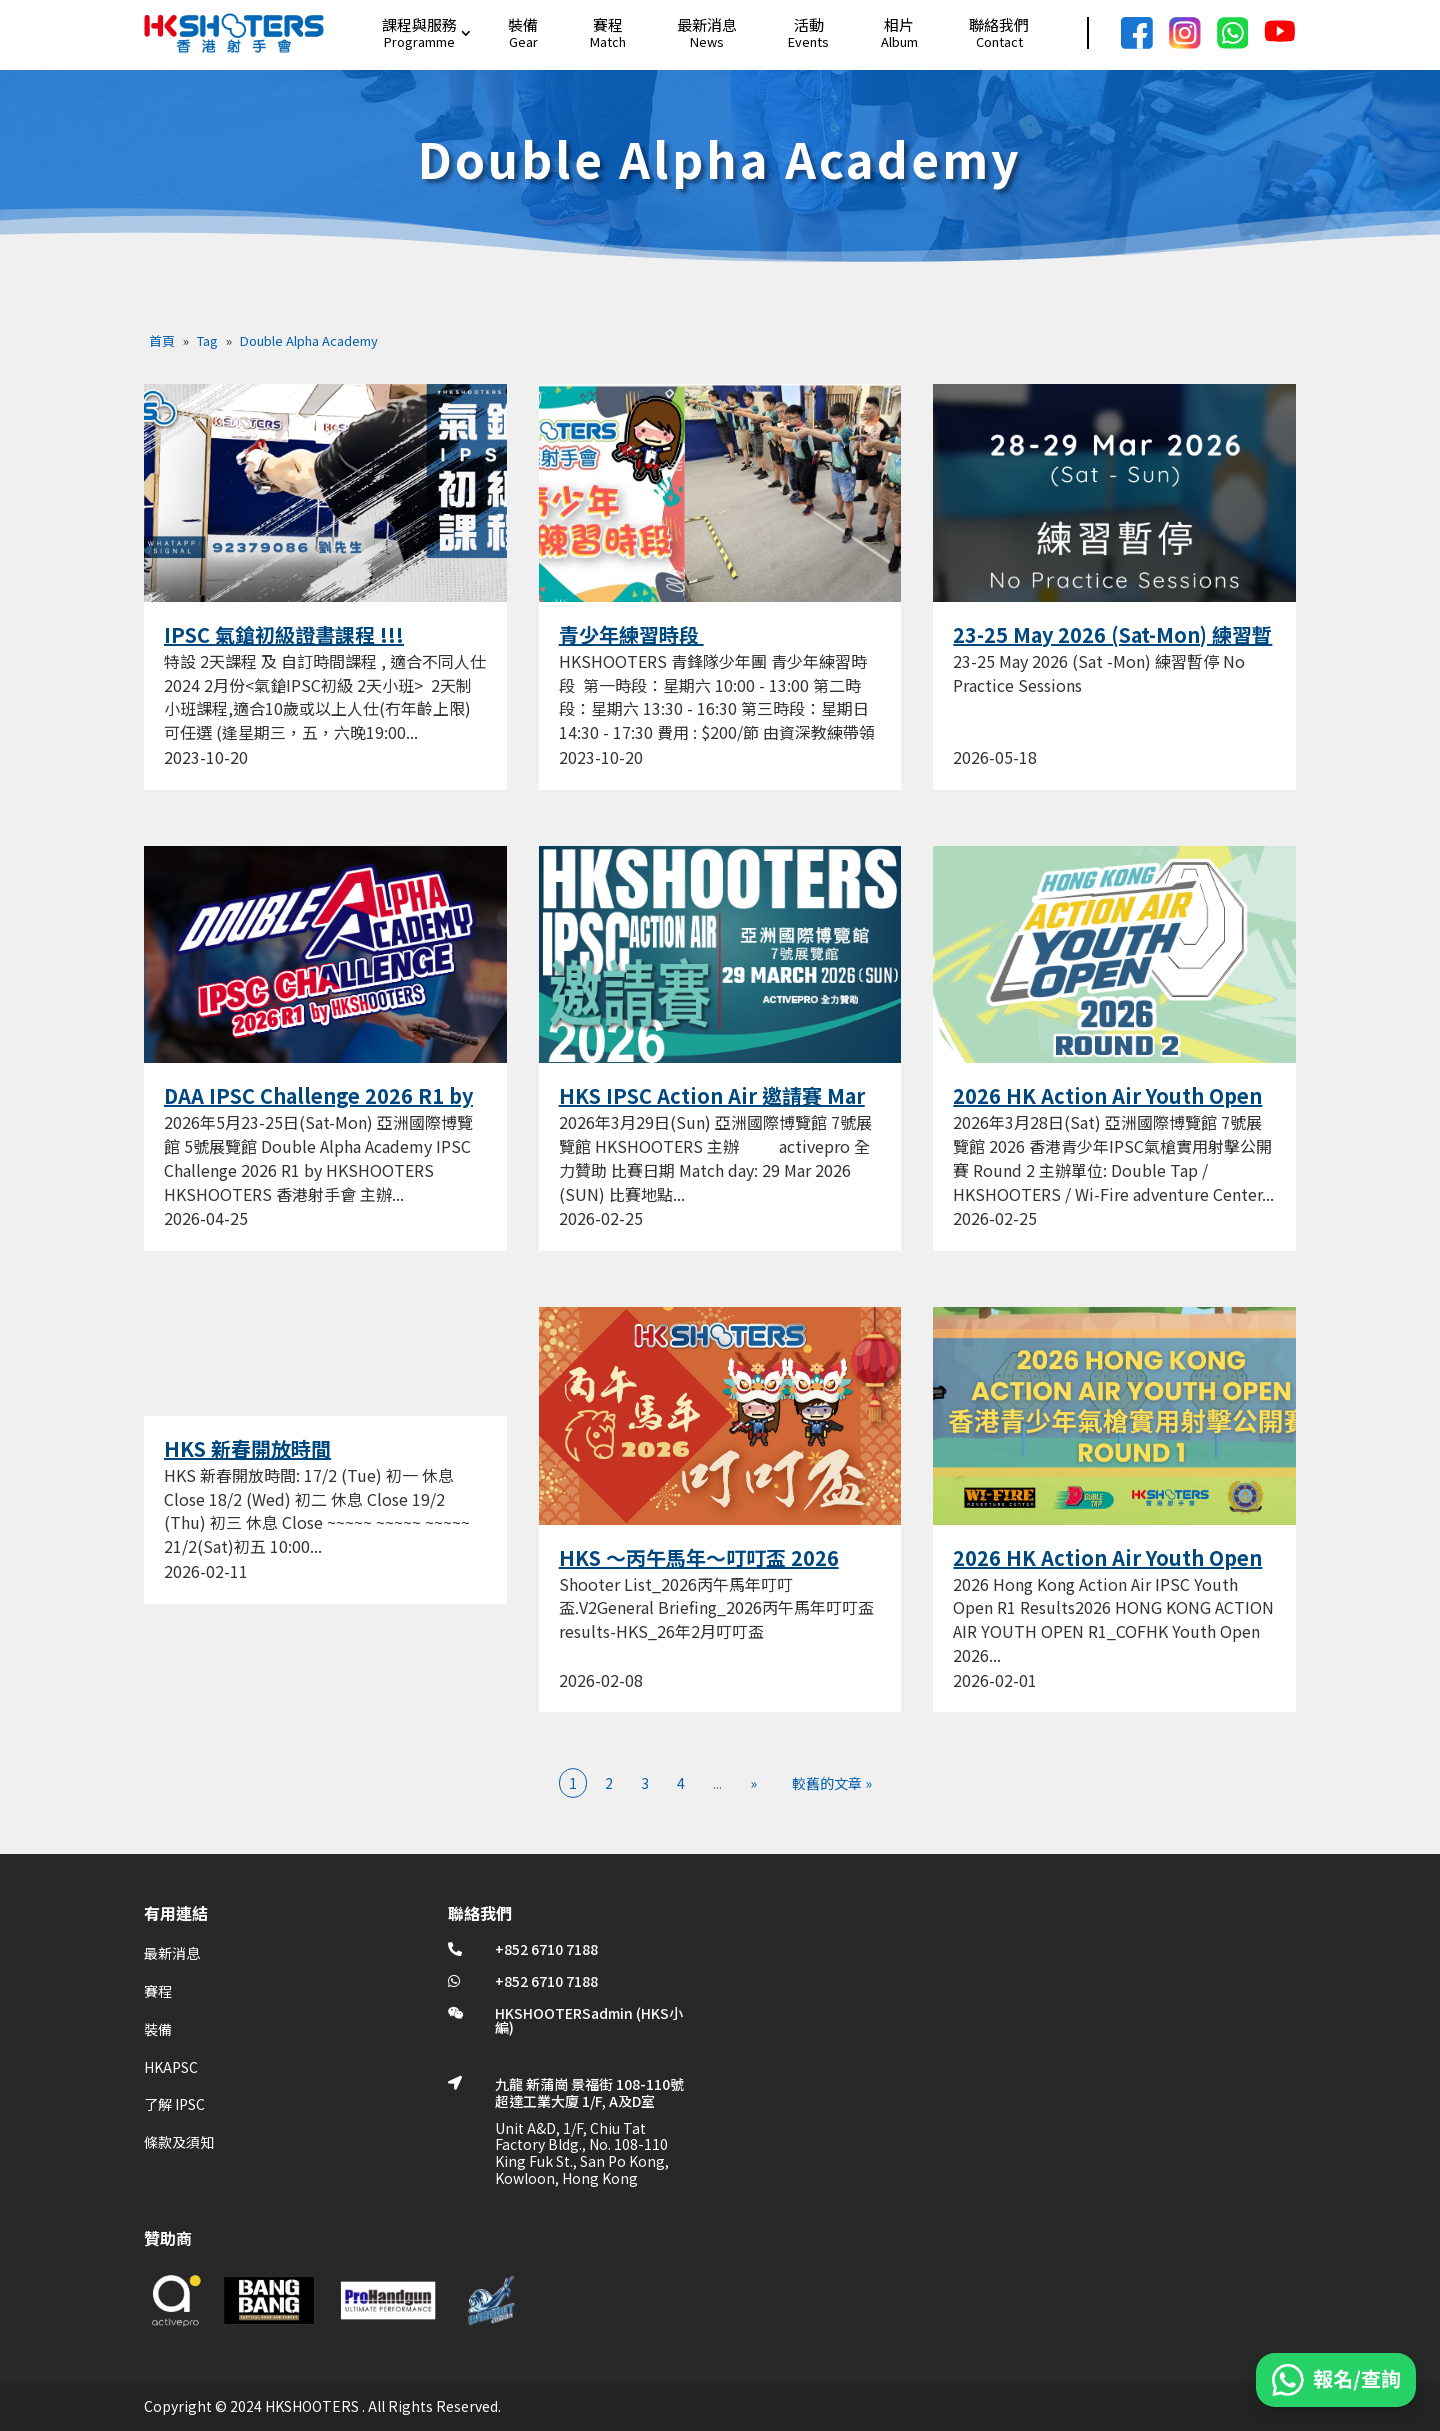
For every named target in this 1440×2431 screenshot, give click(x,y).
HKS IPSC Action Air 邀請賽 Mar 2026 (712, 1108)
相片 (899, 24)
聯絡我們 (999, 24)
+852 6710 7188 (546, 1949)
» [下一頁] (753, 1783)
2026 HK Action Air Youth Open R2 (1107, 1108)
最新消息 (707, 24)
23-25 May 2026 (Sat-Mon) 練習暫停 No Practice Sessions (1112, 647)
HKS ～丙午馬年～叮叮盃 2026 (699, 1557)
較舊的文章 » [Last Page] (832, 1783)
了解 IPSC (174, 2104)
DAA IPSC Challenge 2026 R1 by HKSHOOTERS (318, 1108)
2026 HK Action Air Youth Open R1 (1107, 1570)
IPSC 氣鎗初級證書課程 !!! (284, 634)
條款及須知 (179, 2142)
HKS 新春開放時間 (247, 1448)
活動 (809, 24)
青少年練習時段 (631, 634)
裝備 (523, 24)
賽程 (608, 24)
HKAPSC (171, 2067)
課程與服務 (419, 24)
